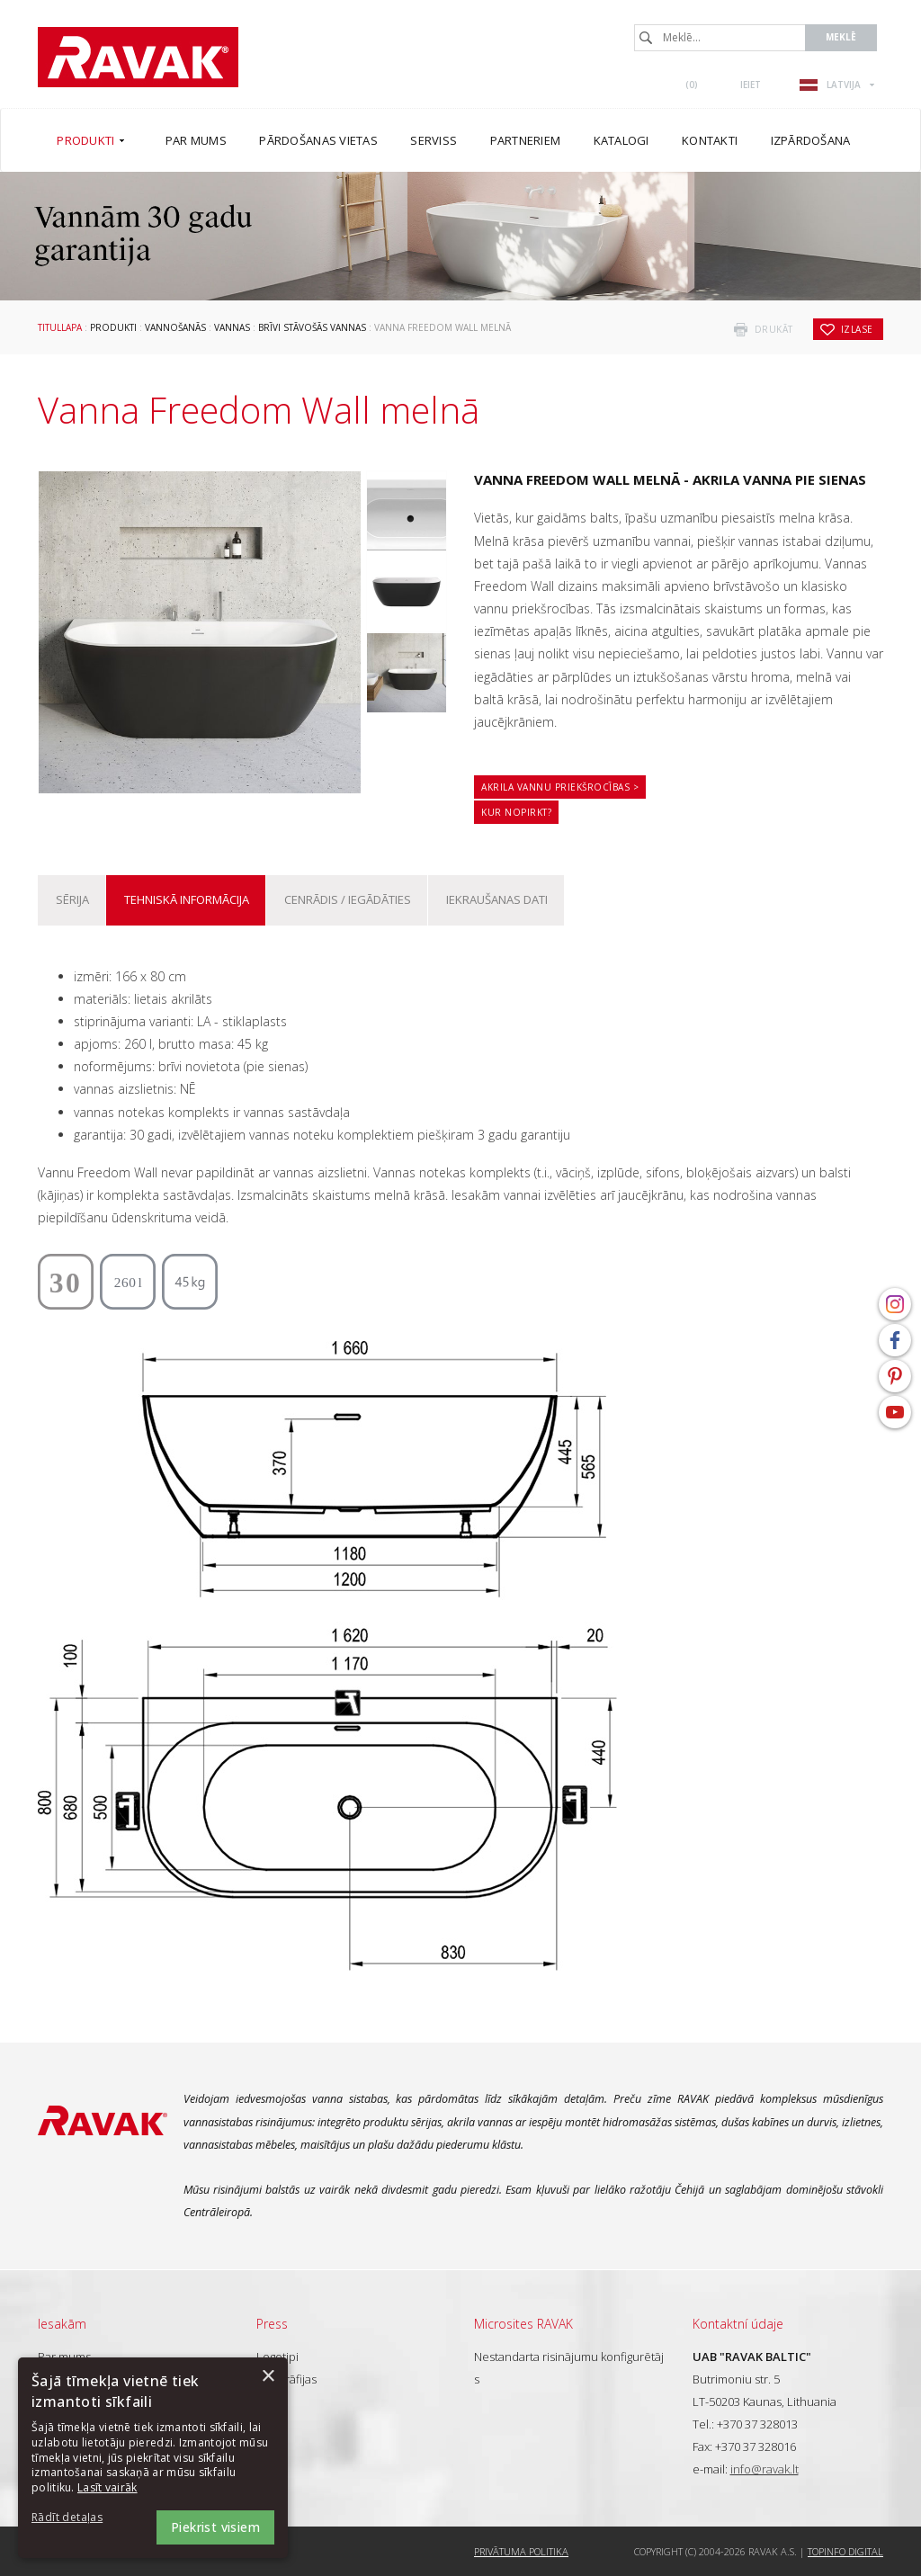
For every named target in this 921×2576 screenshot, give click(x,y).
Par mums (64, 2356)
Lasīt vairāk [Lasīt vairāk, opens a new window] (107, 2487)
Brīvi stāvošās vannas (312, 327)
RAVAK (138, 57)
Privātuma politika (521, 2551)
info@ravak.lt (764, 2469)
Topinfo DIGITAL (845, 2551)
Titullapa (60, 327)
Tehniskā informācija (186, 899)
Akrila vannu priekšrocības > (560, 787)
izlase (857, 329)
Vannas (232, 327)
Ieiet (750, 84)
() (691, 84)
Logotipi (277, 2356)
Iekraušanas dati (497, 899)
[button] (80, 2518)
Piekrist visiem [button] (215, 2527)
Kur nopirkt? (516, 812)
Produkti (113, 327)
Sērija (72, 899)
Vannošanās (175, 327)
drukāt (774, 329)
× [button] (267, 2377)
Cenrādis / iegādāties (347, 899)
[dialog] (153, 2457)
